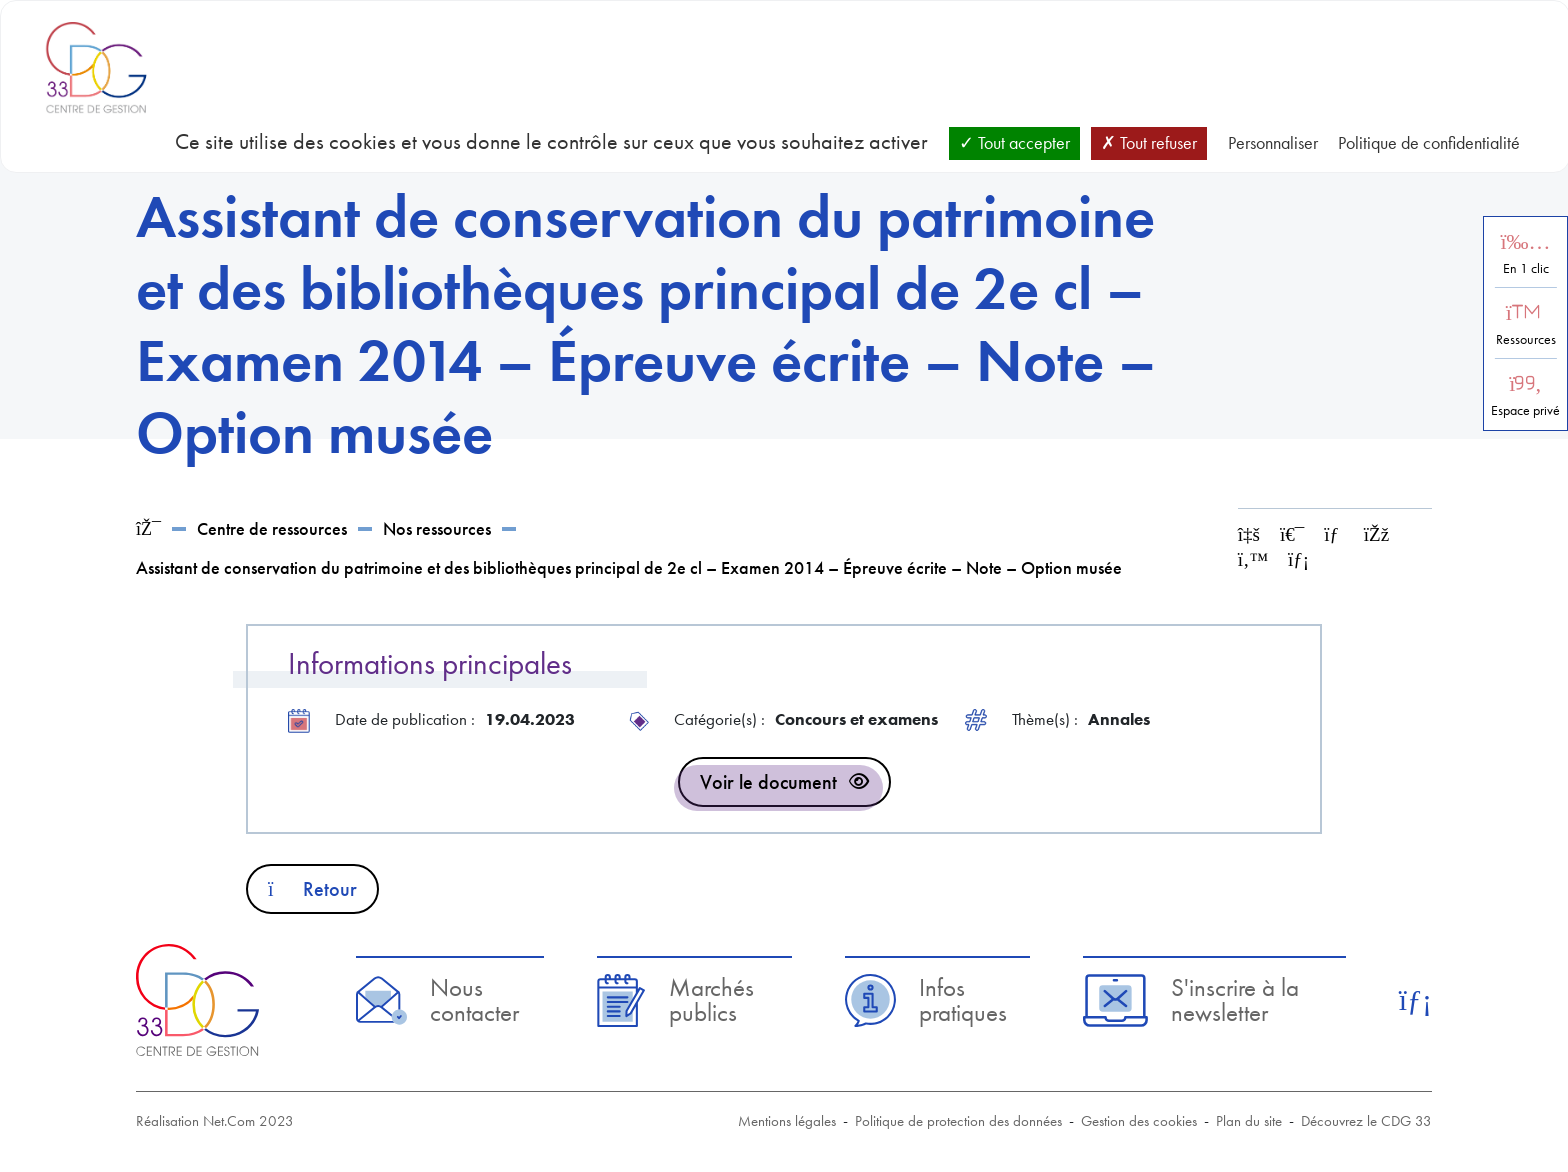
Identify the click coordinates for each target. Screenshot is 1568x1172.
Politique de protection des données (958, 1121)
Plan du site (1249, 1121)
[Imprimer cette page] (1292, 534)
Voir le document (768, 782)
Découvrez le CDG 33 (1366, 1121)
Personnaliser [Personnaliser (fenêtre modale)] (1273, 142)
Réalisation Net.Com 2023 (215, 1121)
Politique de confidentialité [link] (1429, 142)
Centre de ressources (272, 528)
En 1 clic (1526, 268)
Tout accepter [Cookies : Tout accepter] (1014, 142)
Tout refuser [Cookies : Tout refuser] (1149, 142)
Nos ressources (437, 528)
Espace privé (1525, 410)
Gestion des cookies (1139, 1121)
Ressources (1526, 339)
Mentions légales (787, 1121)
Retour (312, 889)
